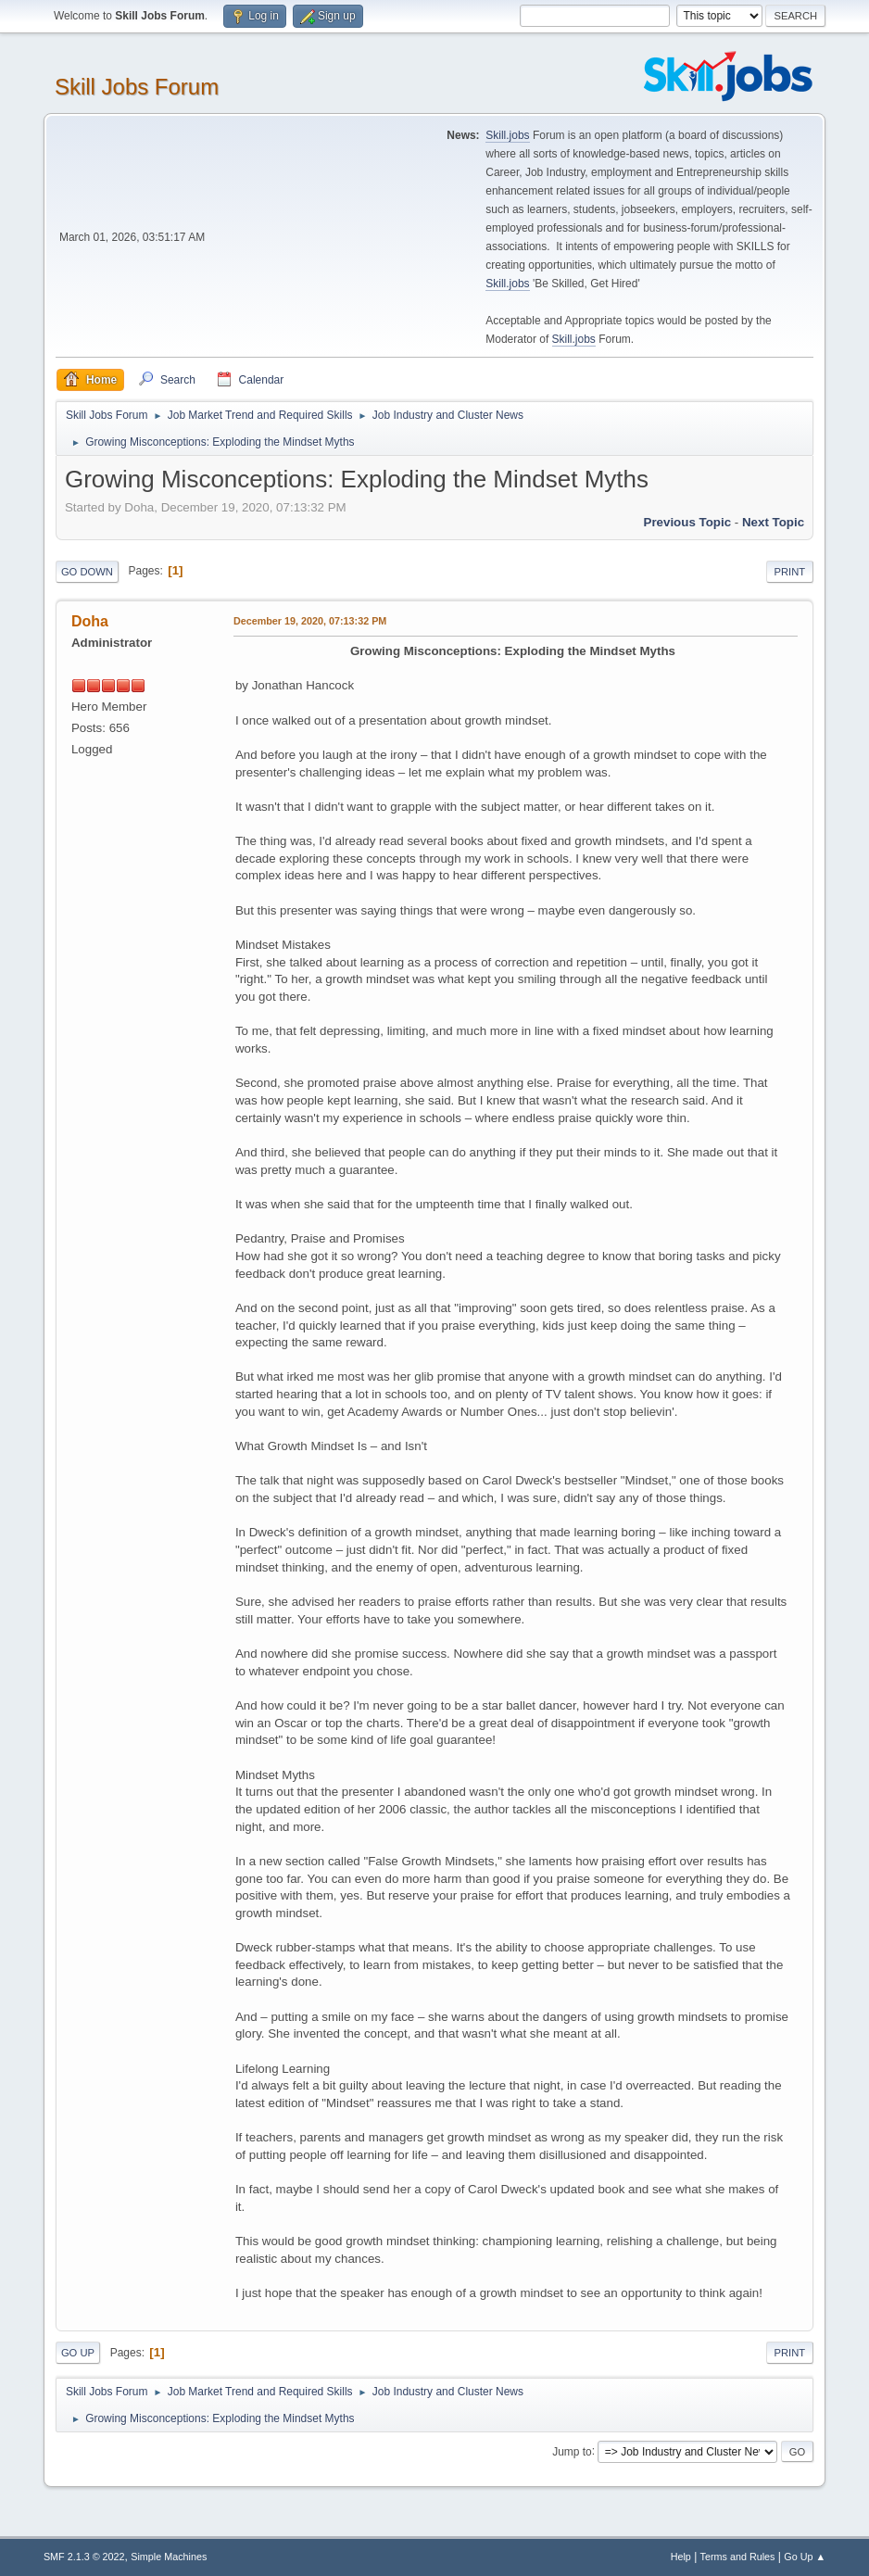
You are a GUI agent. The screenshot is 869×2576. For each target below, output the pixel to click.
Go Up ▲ (804, 2556)
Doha (89, 621)
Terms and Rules (737, 2556)
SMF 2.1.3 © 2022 (84, 2556)
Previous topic (688, 522)
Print (790, 571)
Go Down (87, 571)
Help (681, 2556)
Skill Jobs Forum (137, 86)
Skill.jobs (507, 135)
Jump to (572, 2450)
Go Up (77, 2352)
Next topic (773, 522)
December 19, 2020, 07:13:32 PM (309, 620)
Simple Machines (169, 2556)
